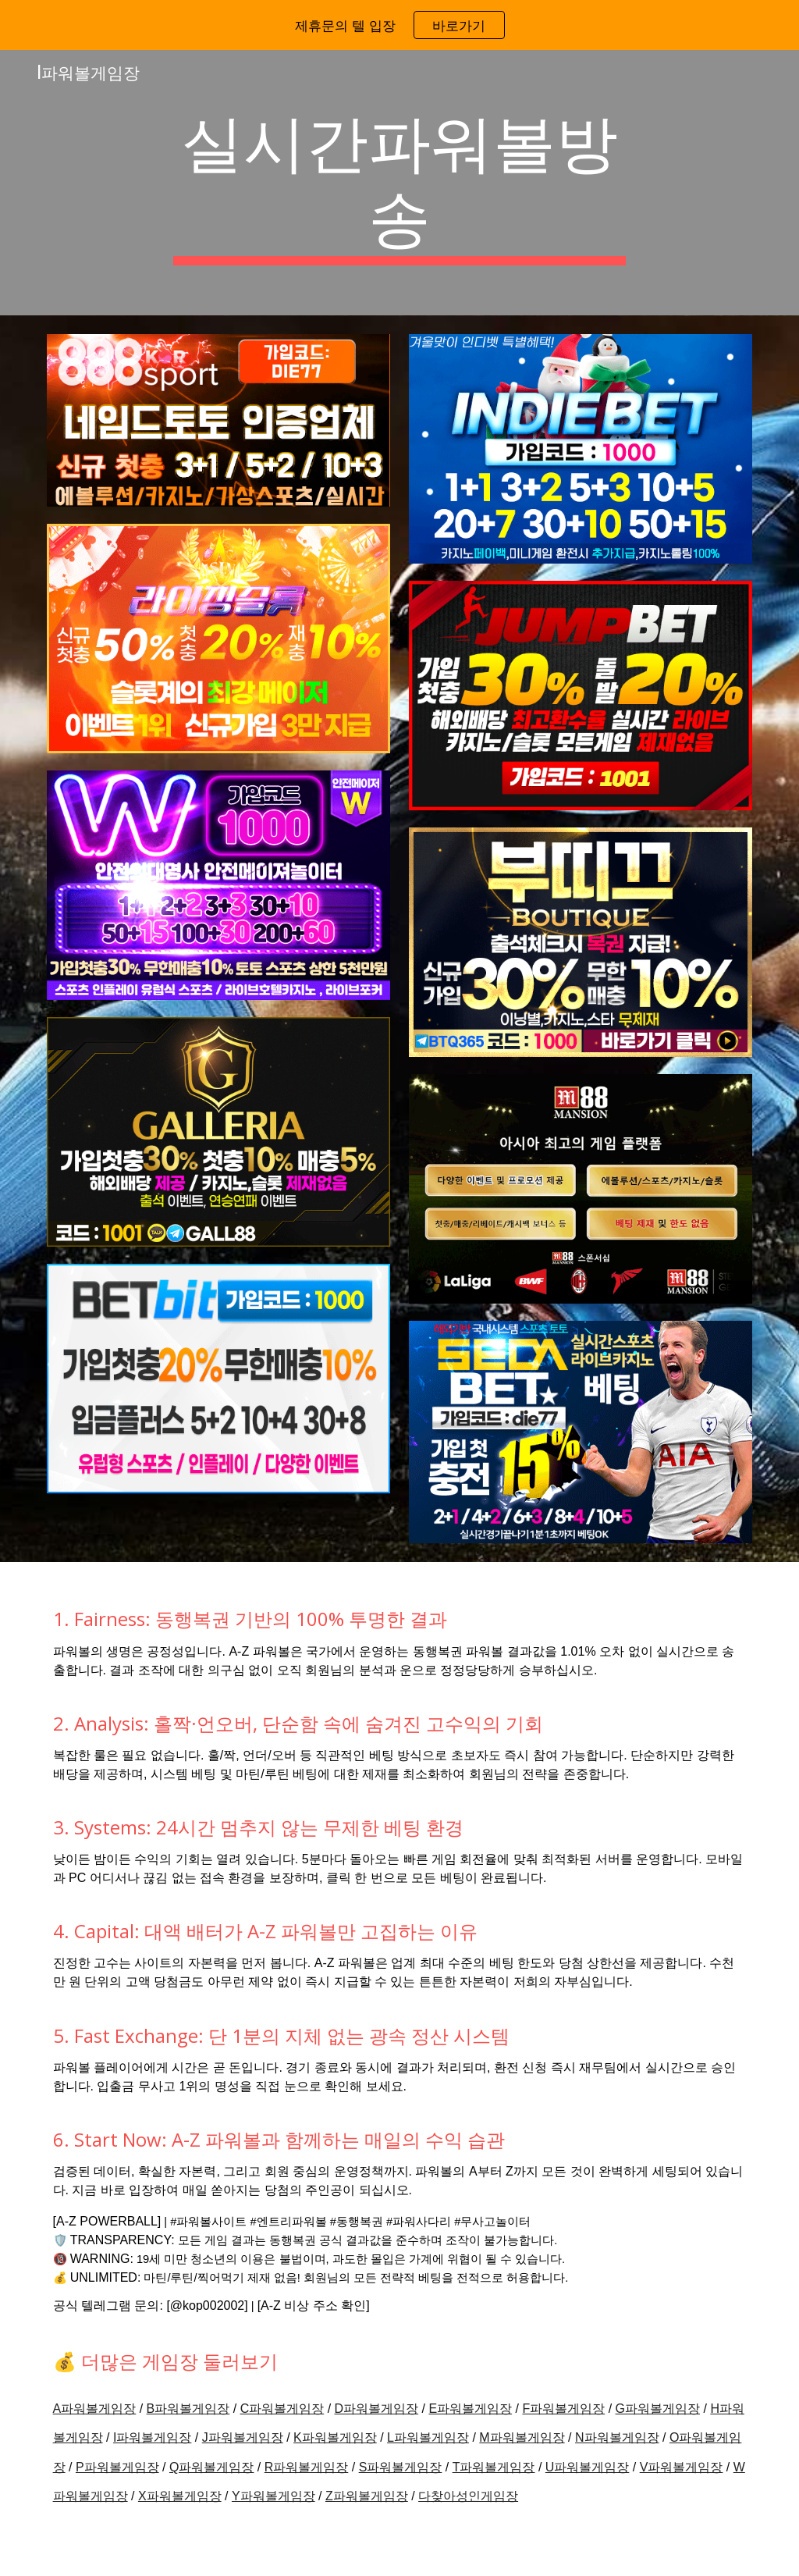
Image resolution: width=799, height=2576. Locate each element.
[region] (399, 25)
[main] (399, 183)
